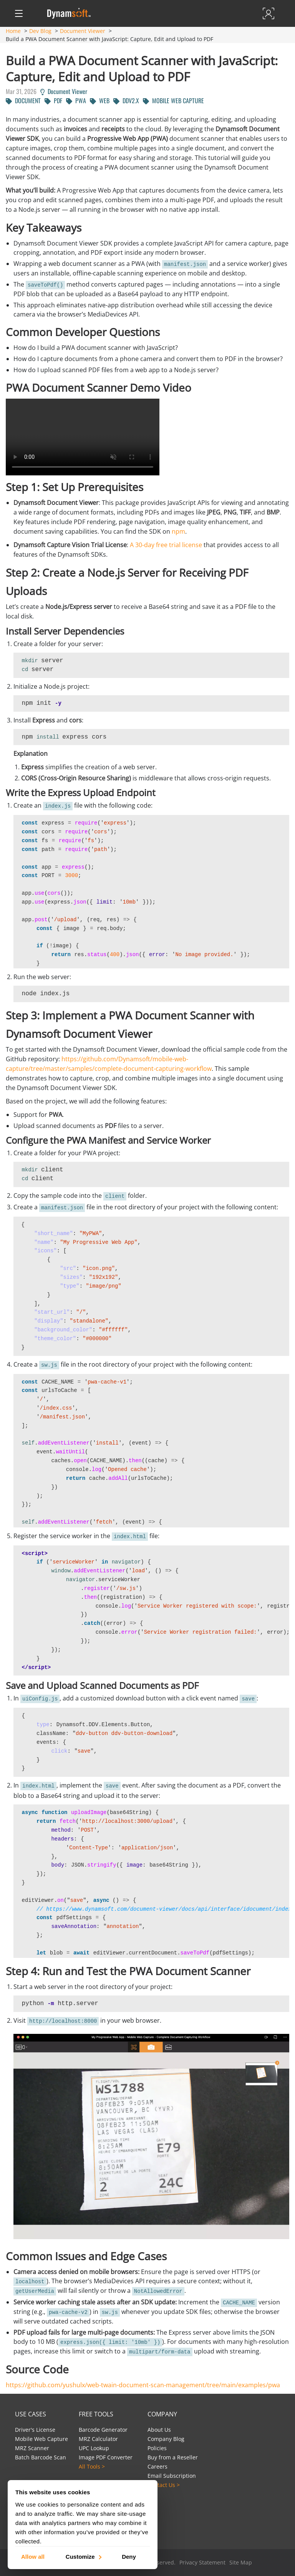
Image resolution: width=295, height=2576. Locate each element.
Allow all (33, 2556)
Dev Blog (40, 31)
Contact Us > (164, 2485)
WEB (99, 100)
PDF (53, 100)
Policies (157, 2448)
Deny (129, 2556)
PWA (76, 100)
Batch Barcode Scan (40, 2457)
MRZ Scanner (32, 2448)
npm (178, 531)
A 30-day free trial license (166, 545)
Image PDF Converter (106, 2457)
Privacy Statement (202, 2562)
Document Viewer (82, 31)
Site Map (240, 2562)
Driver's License (35, 2429)
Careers (157, 2466)
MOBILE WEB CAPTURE (173, 100)
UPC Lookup (94, 2448)
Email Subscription (172, 2475)
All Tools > (92, 2466)
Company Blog (166, 2438)
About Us (159, 2429)
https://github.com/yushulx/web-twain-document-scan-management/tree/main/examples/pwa (143, 2385)
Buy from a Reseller (173, 2457)
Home (13, 31)
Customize (83, 2556)
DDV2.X (126, 100)
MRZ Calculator (98, 2438)
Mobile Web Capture (41, 2438)
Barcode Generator (103, 2429)
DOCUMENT (23, 100)
